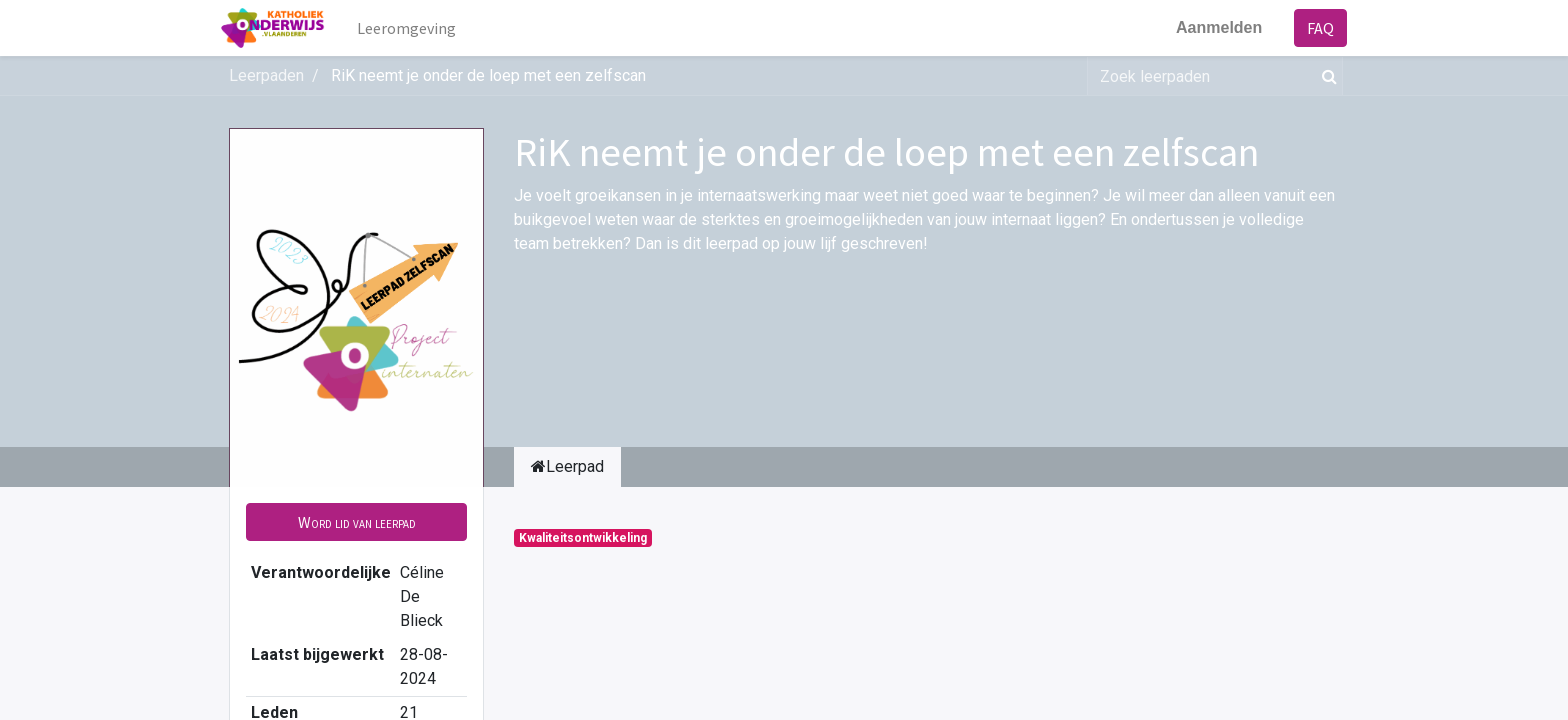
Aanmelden (1211, 27)
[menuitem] (415, 28)
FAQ (1312, 28)
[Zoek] (1325, 76)
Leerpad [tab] (567, 466)
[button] (356, 522)
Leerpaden (266, 75)
